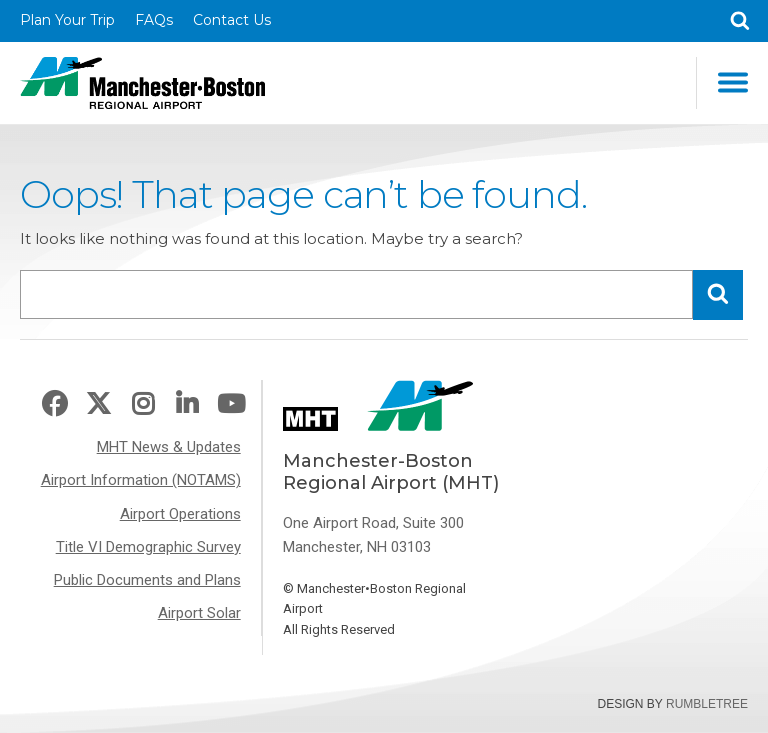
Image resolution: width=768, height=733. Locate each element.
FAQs (154, 20)
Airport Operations (180, 514)
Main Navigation (733, 82)
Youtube (231, 404)
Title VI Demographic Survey (148, 547)
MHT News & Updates (169, 447)
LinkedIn (187, 404)
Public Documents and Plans (147, 580)
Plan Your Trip (67, 20)
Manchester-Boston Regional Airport (142, 83)
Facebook (54, 404)
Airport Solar (199, 613)
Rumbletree (707, 704)
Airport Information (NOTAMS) (141, 480)
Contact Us (232, 20)
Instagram (143, 404)
